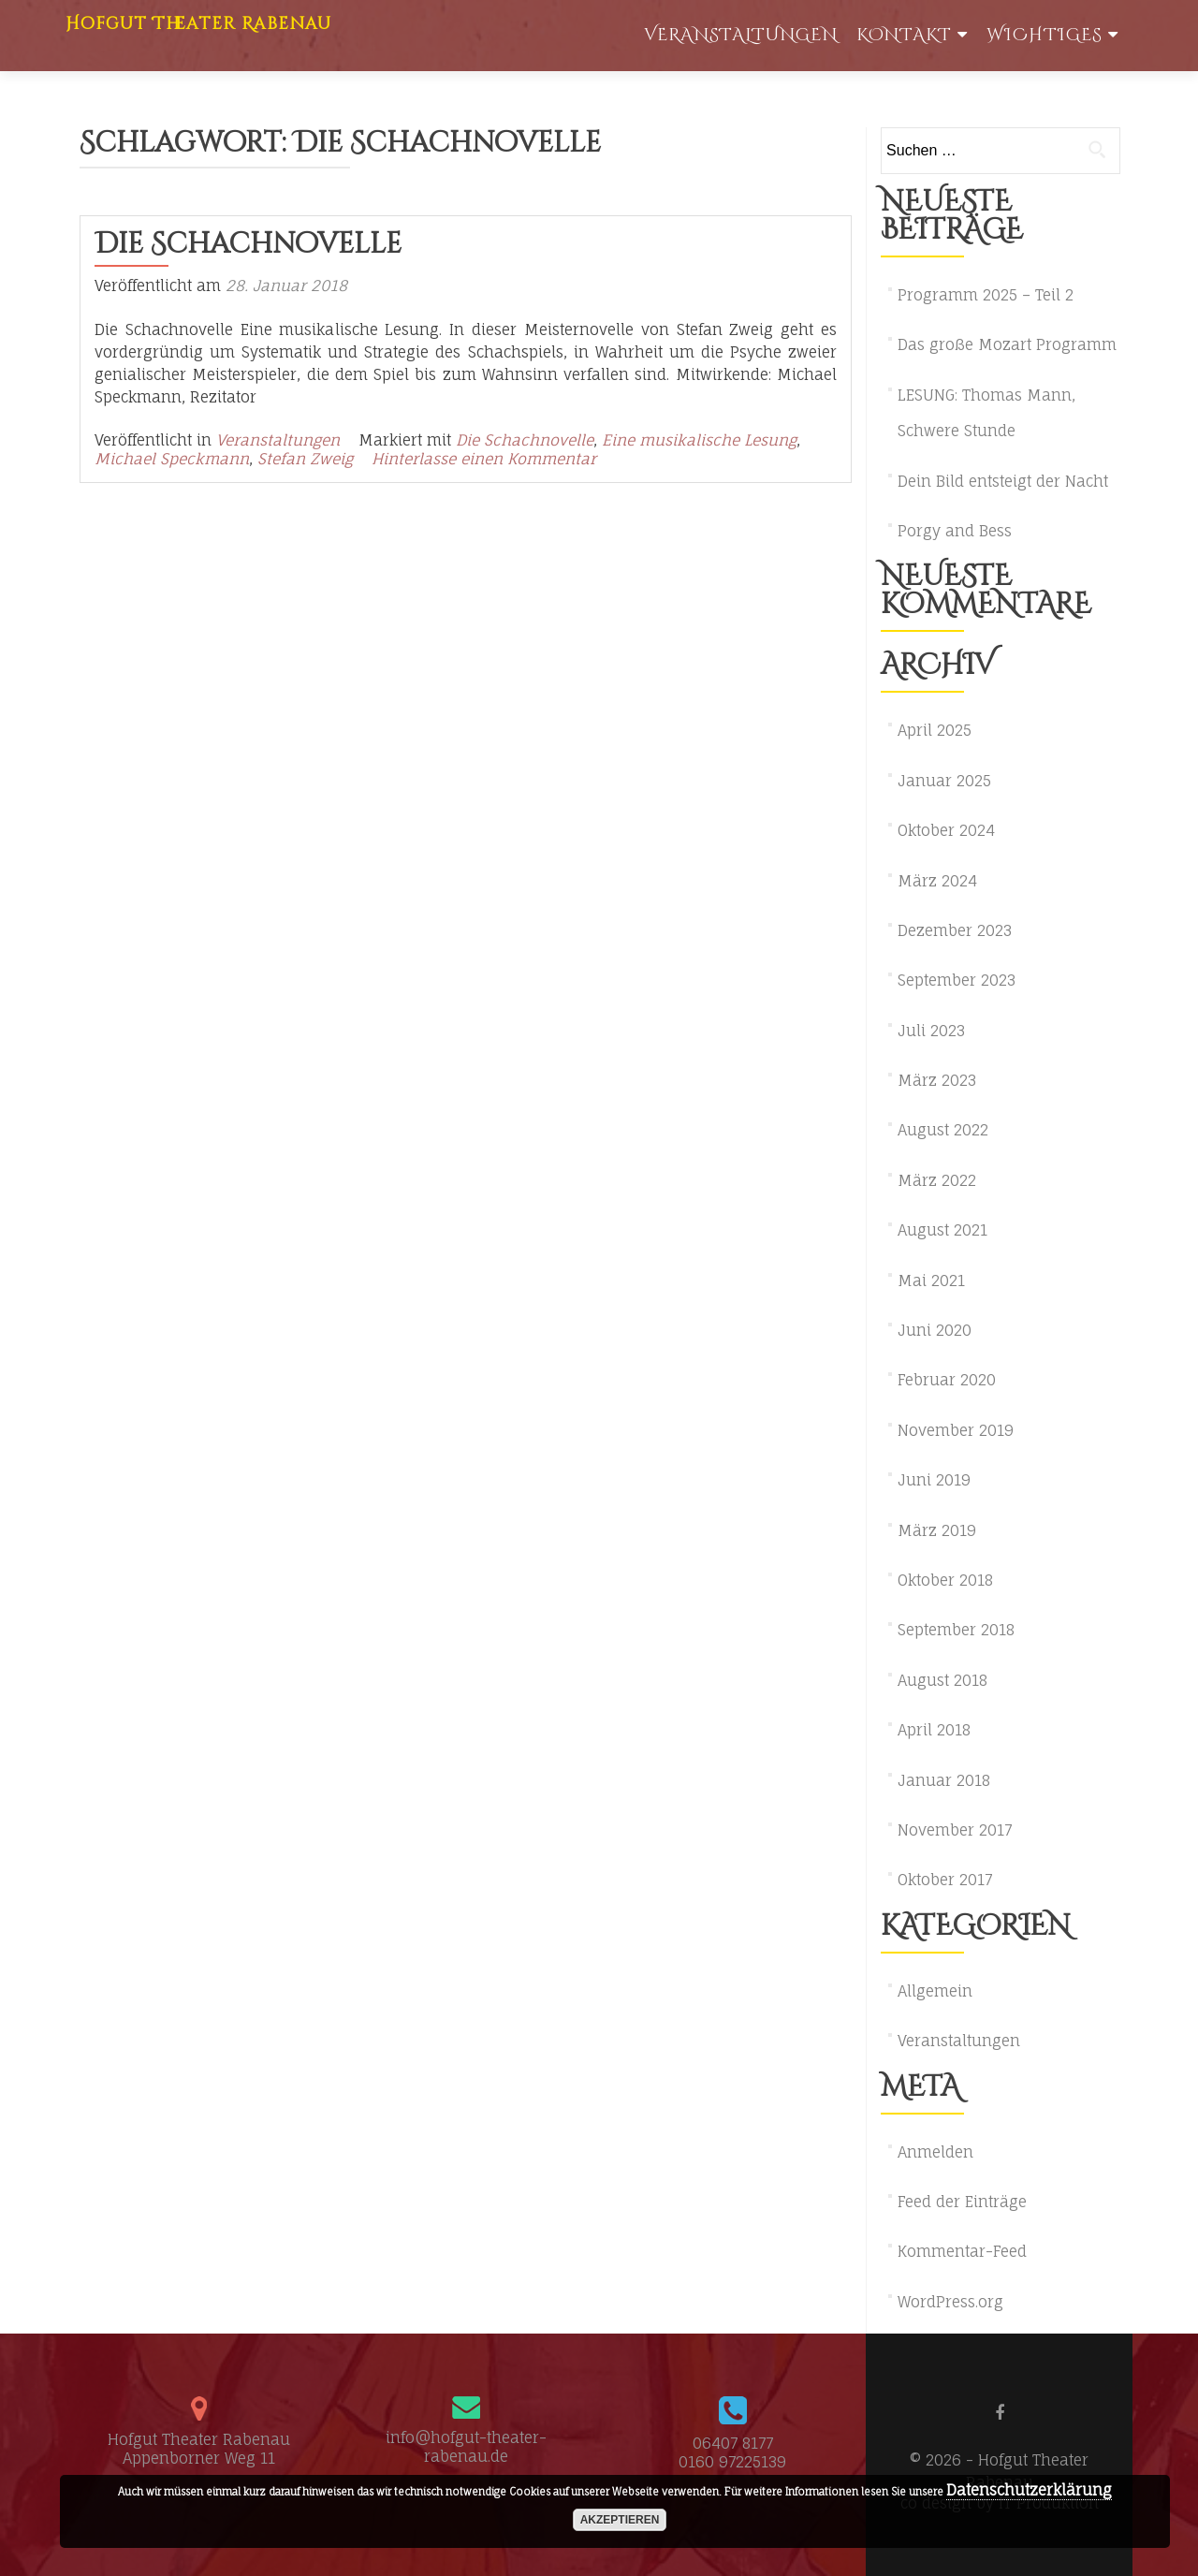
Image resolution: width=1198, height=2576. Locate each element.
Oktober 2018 (945, 1580)
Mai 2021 (931, 1280)
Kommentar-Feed (962, 2251)
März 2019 (937, 1530)
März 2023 (937, 1080)
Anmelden (935, 2152)
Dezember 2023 (955, 930)
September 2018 (956, 1629)
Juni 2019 (934, 1480)
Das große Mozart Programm (1007, 344)
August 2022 (943, 1129)
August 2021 (942, 1230)
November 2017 (955, 1830)
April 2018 (934, 1729)
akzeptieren (620, 2519)
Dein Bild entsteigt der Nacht (1003, 481)
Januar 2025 (944, 780)
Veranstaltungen (741, 35)
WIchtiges (1044, 35)
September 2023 (956, 980)
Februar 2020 (947, 1379)
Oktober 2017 (945, 1879)
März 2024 (937, 880)
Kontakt (904, 35)
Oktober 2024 (946, 830)
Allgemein (935, 1991)
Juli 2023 (931, 1030)
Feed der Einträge (962, 2201)
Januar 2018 (944, 1780)
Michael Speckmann (172, 458)
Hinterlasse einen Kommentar (484, 458)
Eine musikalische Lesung (699, 440)
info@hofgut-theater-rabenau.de (466, 2447)
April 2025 (935, 730)
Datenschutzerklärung (1029, 2490)
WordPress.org (950, 2301)
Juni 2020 (935, 1330)
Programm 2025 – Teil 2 (986, 294)
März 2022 (937, 1180)
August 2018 (942, 1680)
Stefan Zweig (305, 458)
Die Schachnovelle (248, 244)
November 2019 (956, 1430)
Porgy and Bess (955, 530)
